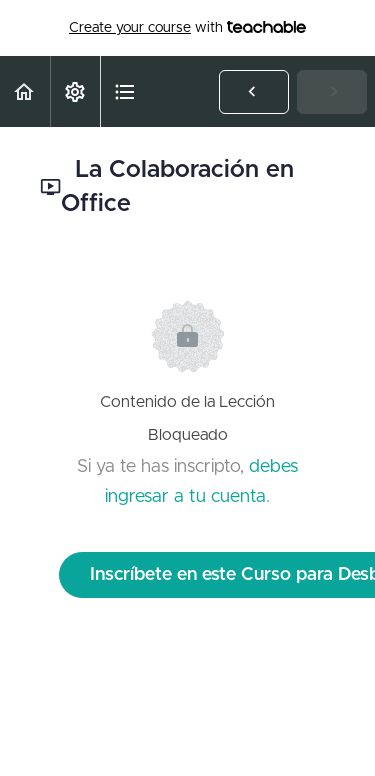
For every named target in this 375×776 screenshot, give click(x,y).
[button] (25, 91)
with (187, 28)
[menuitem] (75, 91)
